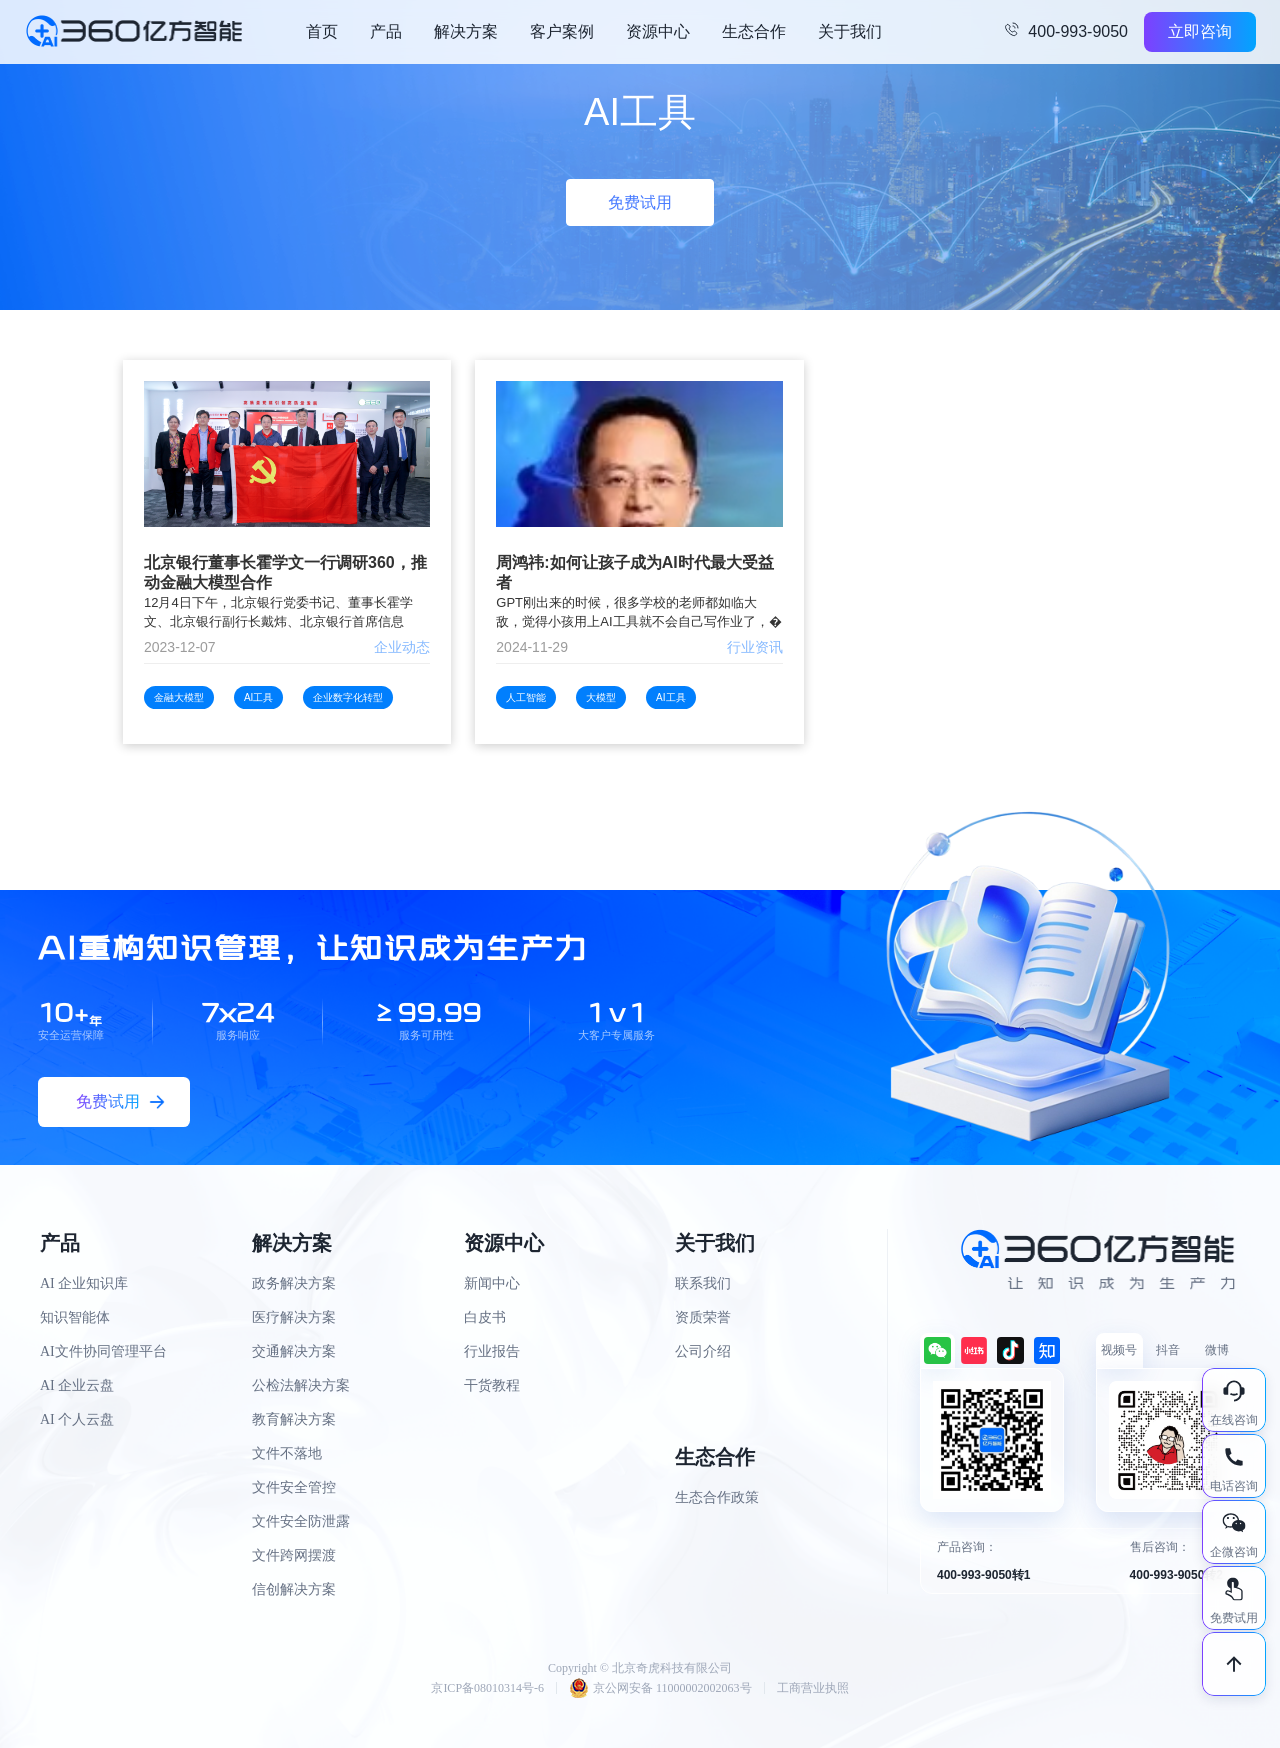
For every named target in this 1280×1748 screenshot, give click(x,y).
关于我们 (850, 31)
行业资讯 (755, 647)
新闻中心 (492, 1283)
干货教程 (492, 1385)
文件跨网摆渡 (294, 1555)
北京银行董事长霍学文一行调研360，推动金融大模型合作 (285, 572)
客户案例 (562, 31)
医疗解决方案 (294, 1317)
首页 (322, 31)
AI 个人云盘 (77, 1419)
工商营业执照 (813, 1688)
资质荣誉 (703, 1317)
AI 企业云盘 (77, 1385)
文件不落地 (287, 1453)
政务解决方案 (294, 1283)
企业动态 (402, 647)
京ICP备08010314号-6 (487, 1688)
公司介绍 (703, 1351)
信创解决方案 (294, 1589)
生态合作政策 (717, 1497)
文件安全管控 (294, 1487)
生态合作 (754, 31)
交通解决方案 (294, 1351)
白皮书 (485, 1317)
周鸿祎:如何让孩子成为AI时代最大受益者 (634, 572)
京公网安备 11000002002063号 (660, 1688)
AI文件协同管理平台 (103, 1351)
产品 (386, 31)
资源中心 (658, 31)
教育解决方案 (294, 1419)
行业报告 (492, 1351)
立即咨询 (1200, 31)
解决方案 (466, 31)
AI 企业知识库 (84, 1283)
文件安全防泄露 (301, 1521)
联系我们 (703, 1283)
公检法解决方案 (301, 1385)
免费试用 (640, 202)
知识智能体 (75, 1317)
